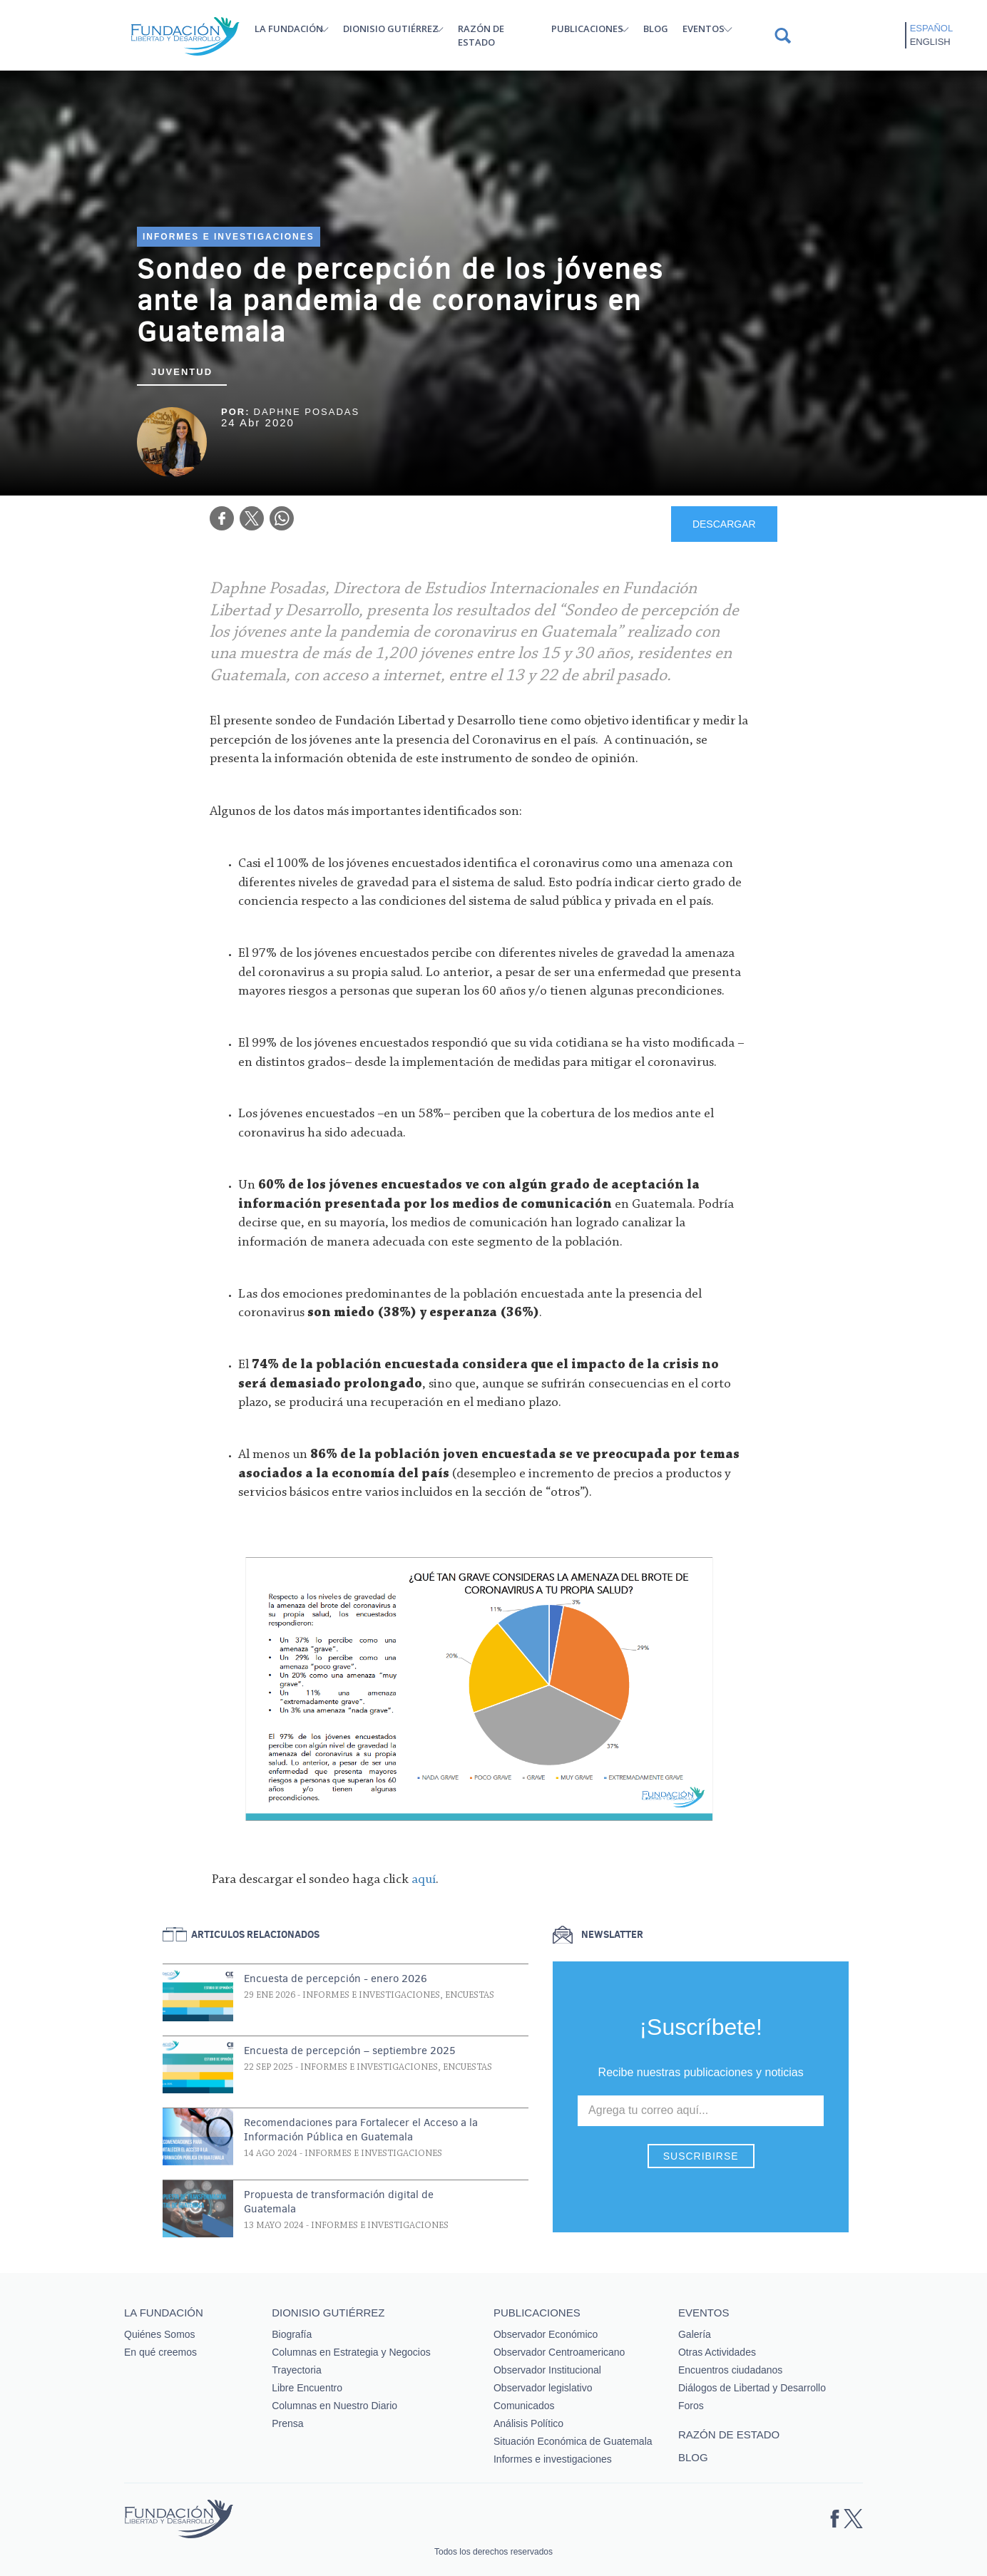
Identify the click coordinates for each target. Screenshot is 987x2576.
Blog (655, 28)
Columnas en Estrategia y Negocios (351, 2352)
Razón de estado (481, 35)
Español (931, 28)
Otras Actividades (717, 2352)
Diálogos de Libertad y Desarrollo (752, 2387)
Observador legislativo (543, 2387)
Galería (694, 2334)
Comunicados (524, 2405)
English (930, 41)
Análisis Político (528, 2423)
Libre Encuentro (307, 2387)
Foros (691, 2405)
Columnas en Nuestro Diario (334, 2405)
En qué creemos (160, 2352)
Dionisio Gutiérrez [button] (391, 28)
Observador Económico (546, 2334)
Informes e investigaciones (228, 237)
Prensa (287, 2423)
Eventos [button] (703, 28)
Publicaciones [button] (587, 28)
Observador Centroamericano (559, 2352)
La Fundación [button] (289, 28)
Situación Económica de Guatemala (573, 2441)
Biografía (292, 2334)
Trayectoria (297, 2370)
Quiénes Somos (159, 2334)
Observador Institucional (547, 2370)
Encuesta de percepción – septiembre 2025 (350, 2050)
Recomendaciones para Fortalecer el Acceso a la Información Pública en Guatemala (361, 2129)
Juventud (182, 371)
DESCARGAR (724, 524)
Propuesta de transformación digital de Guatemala (339, 2201)
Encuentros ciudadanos (730, 2370)
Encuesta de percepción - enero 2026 (335, 1978)
